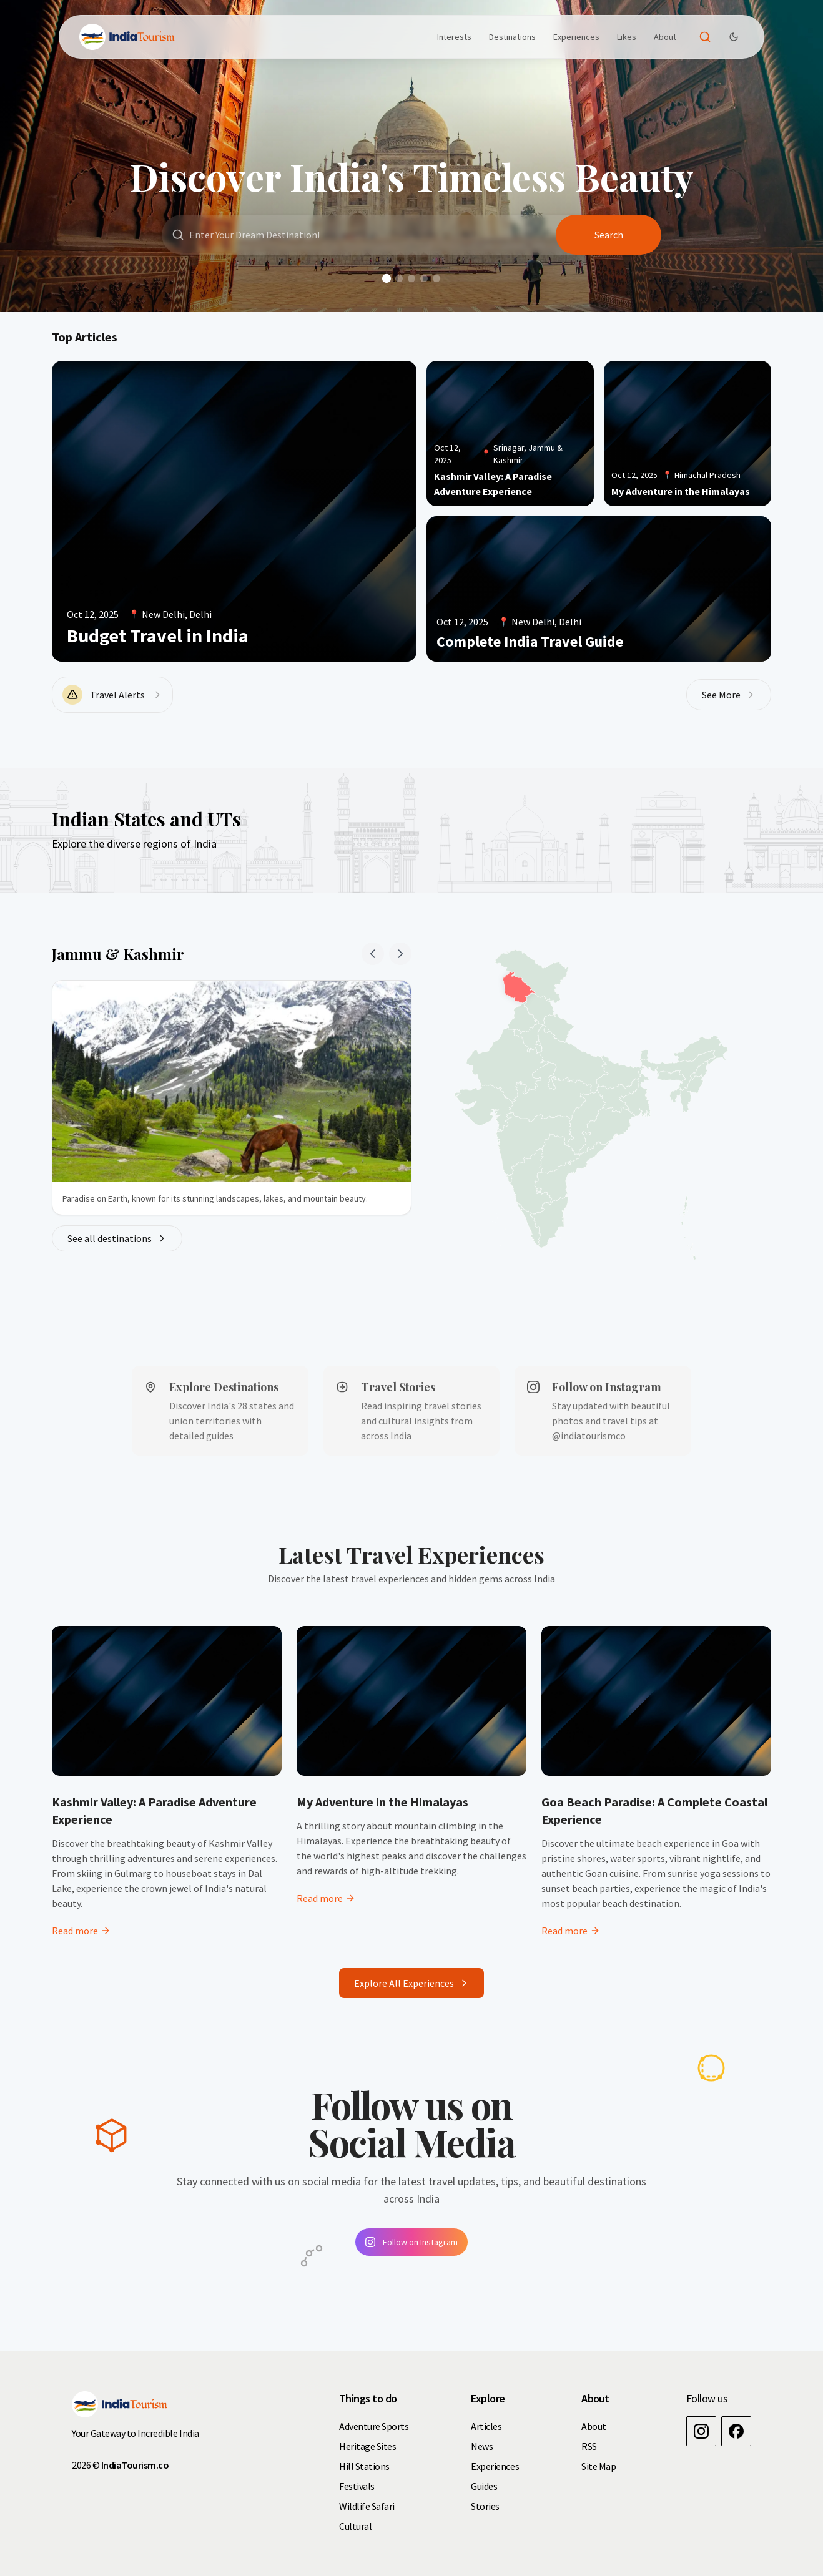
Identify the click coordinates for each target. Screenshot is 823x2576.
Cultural (355, 2526)
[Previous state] (373, 954)
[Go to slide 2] (399, 278)
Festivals (357, 2486)
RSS (589, 2446)
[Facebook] (736, 2431)
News (482, 2446)
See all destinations (117, 1238)
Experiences (576, 36)
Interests (454, 36)
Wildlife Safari (367, 2506)
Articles (486, 2426)
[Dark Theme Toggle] (734, 37)
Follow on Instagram (411, 2242)
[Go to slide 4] (424, 278)
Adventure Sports (373, 2426)
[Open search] (705, 37)
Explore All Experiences (411, 1983)
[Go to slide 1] (386, 278)
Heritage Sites (367, 2446)
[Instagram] (701, 2431)
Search (608, 234)
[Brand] (127, 37)
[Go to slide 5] (436, 278)
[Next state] (400, 954)
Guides (484, 2486)
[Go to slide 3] (411, 278)
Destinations (512, 36)
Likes (626, 36)
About (665, 36)
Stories (485, 2506)
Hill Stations (364, 2466)
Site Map (598, 2466)
